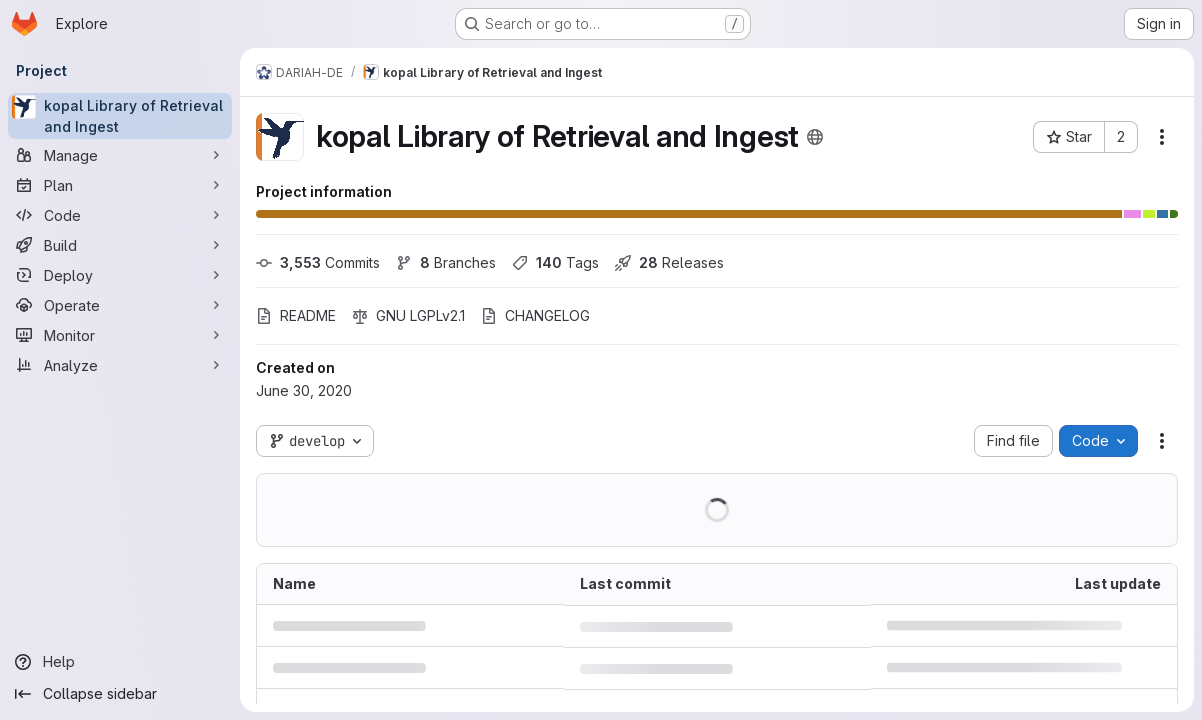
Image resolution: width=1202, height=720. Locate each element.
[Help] (120, 662)
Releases (669, 262)
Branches (446, 262)
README (296, 315)
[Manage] (120, 155)
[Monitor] (120, 335)
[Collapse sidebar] (120, 694)
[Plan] (120, 185)
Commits (318, 262)
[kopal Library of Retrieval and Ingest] (120, 116)
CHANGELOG (535, 315)
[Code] (120, 215)
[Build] (120, 245)
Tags (555, 262)
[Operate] (120, 305)
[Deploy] (120, 275)
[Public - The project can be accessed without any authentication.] (815, 137)
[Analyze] (120, 365)
